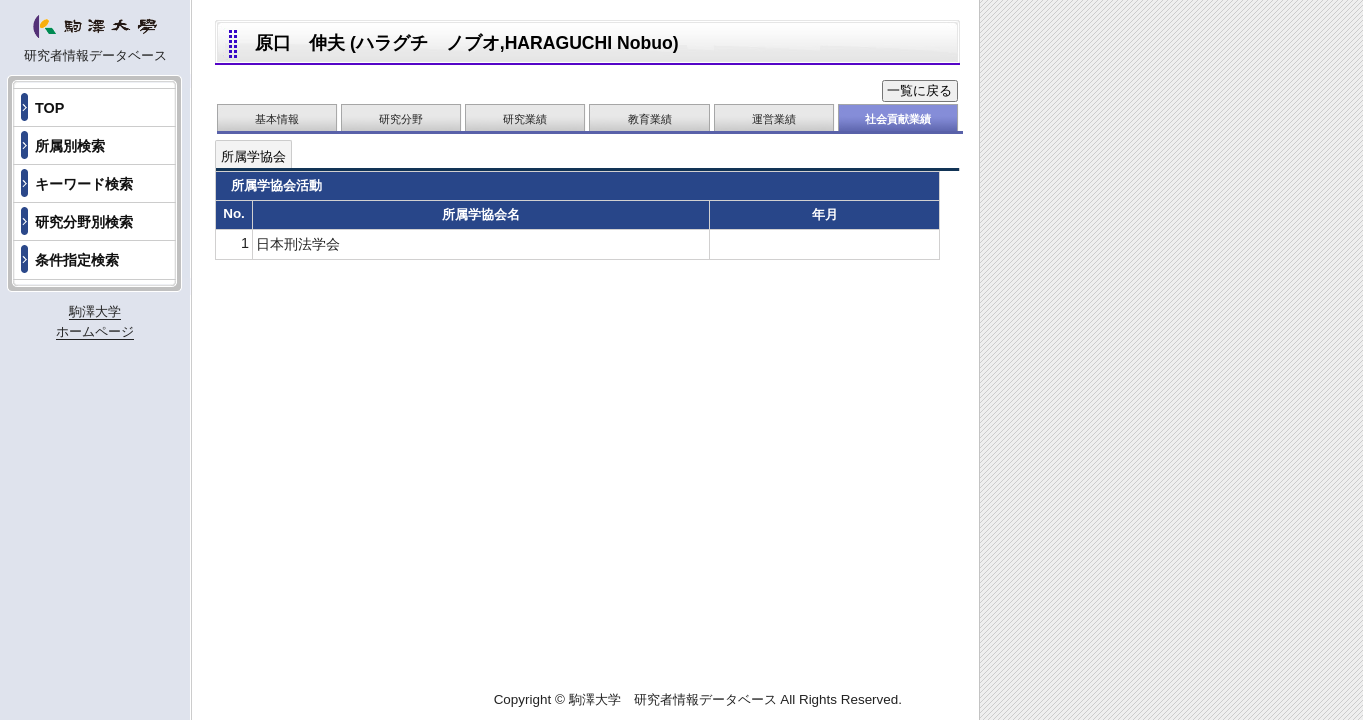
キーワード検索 (84, 184)
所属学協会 (253, 156)
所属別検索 (70, 146)
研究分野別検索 (84, 222)
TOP (49, 108)
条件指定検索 (77, 260)
